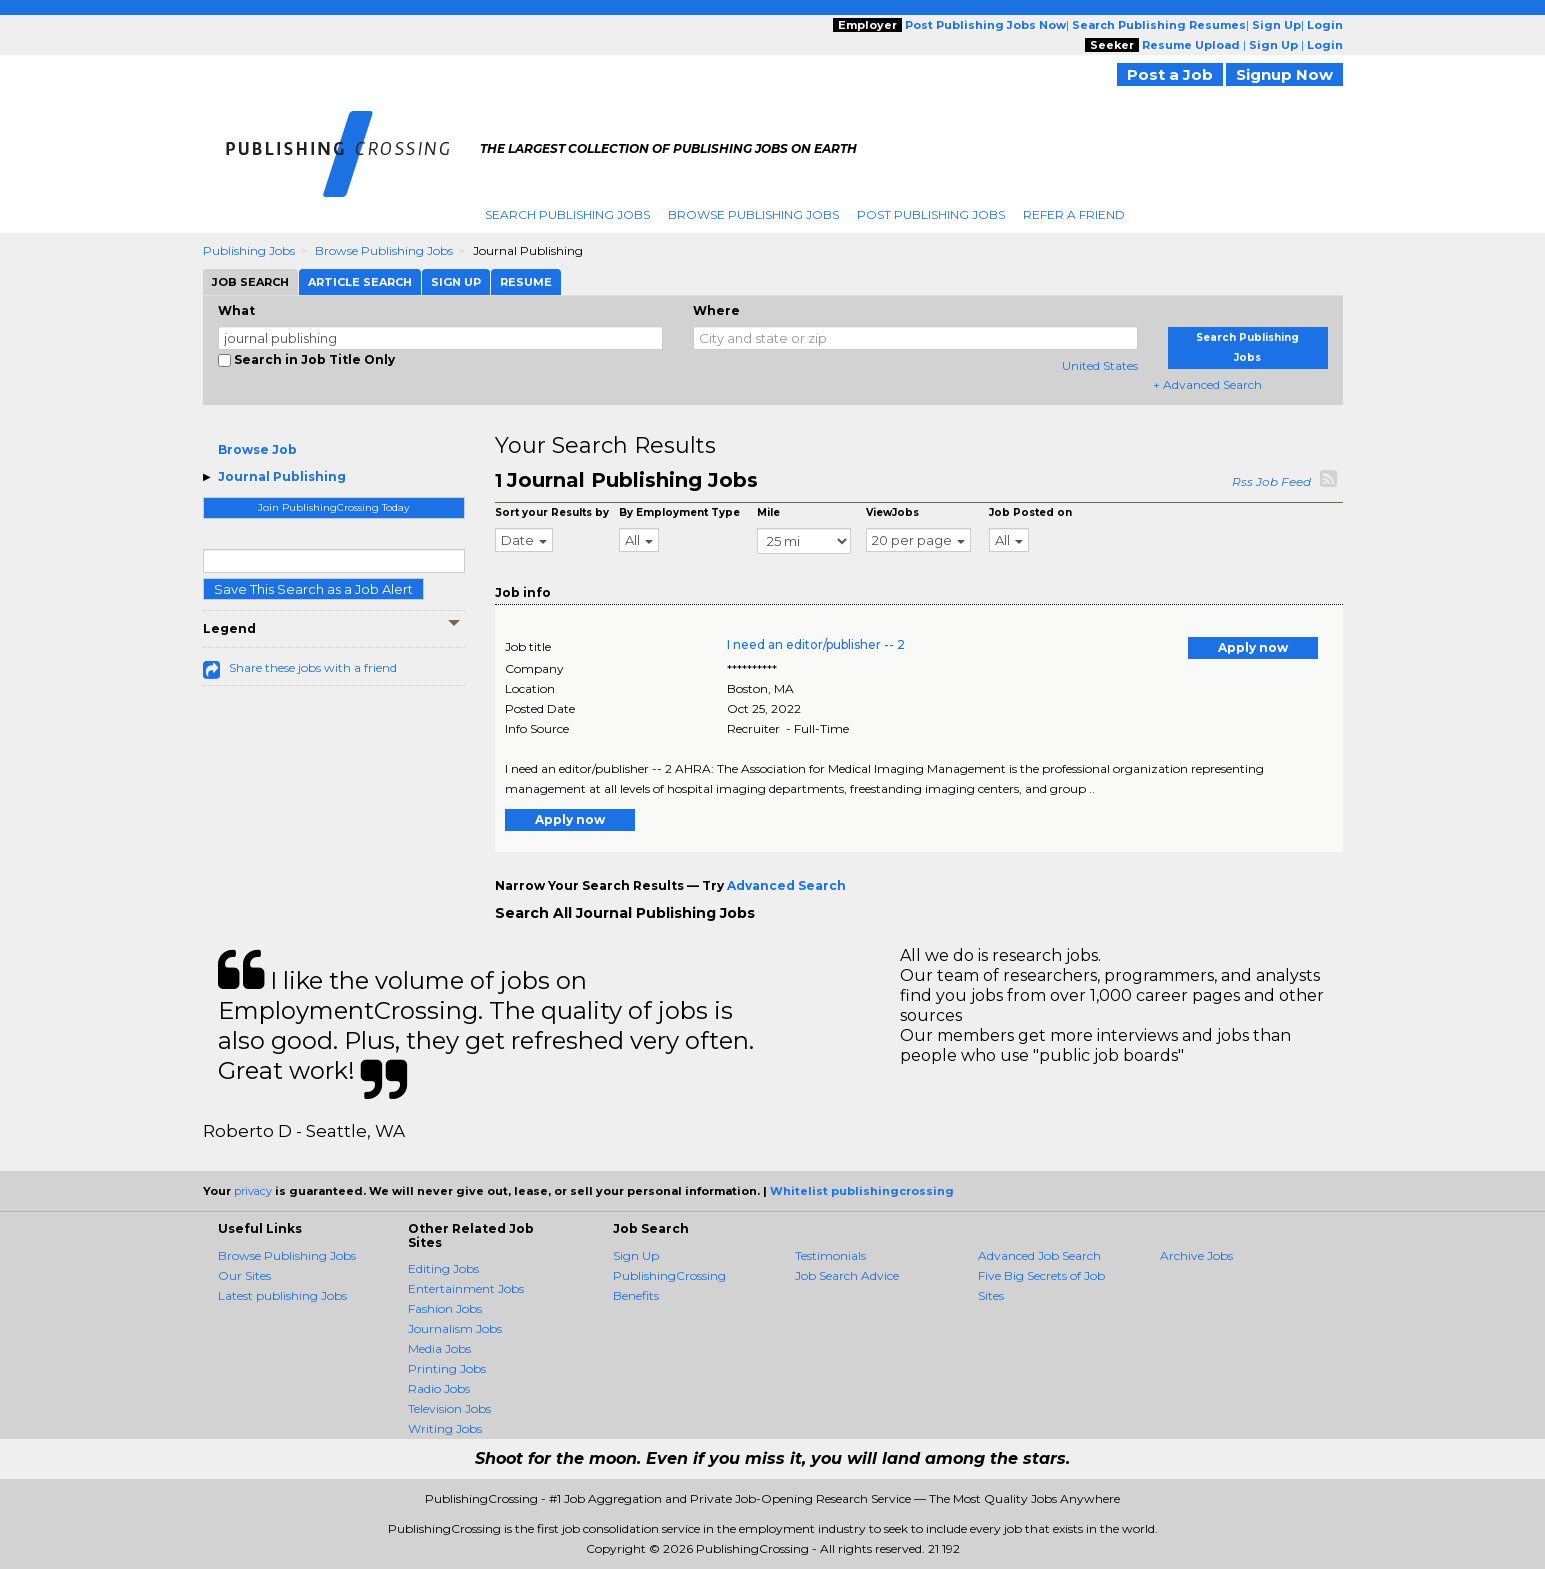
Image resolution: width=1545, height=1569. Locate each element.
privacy (253, 1191)
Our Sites (244, 1275)
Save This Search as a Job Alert (313, 589)
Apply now (1253, 647)
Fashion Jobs (445, 1308)
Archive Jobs (1196, 1255)
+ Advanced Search (1207, 384)
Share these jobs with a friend (313, 667)
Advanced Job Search (1039, 1255)
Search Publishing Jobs (567, 214)
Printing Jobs (447, 1368)
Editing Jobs (443, 1268)
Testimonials (830, 1255)
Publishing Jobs (249, 250)
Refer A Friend (1074, 214)
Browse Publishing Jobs (753, 214)
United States (1100, 365)
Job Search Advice (847, 1275)
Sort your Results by (552, 512)
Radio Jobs (439, 1388)
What (236, 310)
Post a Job (1170, 74)
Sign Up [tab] (456, 282)
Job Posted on (1030, 512)
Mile (768, 512)
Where (716, 310)
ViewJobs (892, 512)
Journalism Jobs (455, 1328)
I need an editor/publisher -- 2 (816, 644)
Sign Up (636, 1255)
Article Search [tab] (360, 282)
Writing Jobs (445, 1428)
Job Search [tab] (250, 282)
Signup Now (1284, 74)
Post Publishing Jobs (931, 214)
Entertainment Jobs (466, 1288)
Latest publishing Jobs (282, 1295)
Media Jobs (439, 1348)
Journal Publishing (282, 476)
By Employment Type (679, 512)
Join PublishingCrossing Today (333, 507)
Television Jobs (449, 1408)
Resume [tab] (526, 282)
